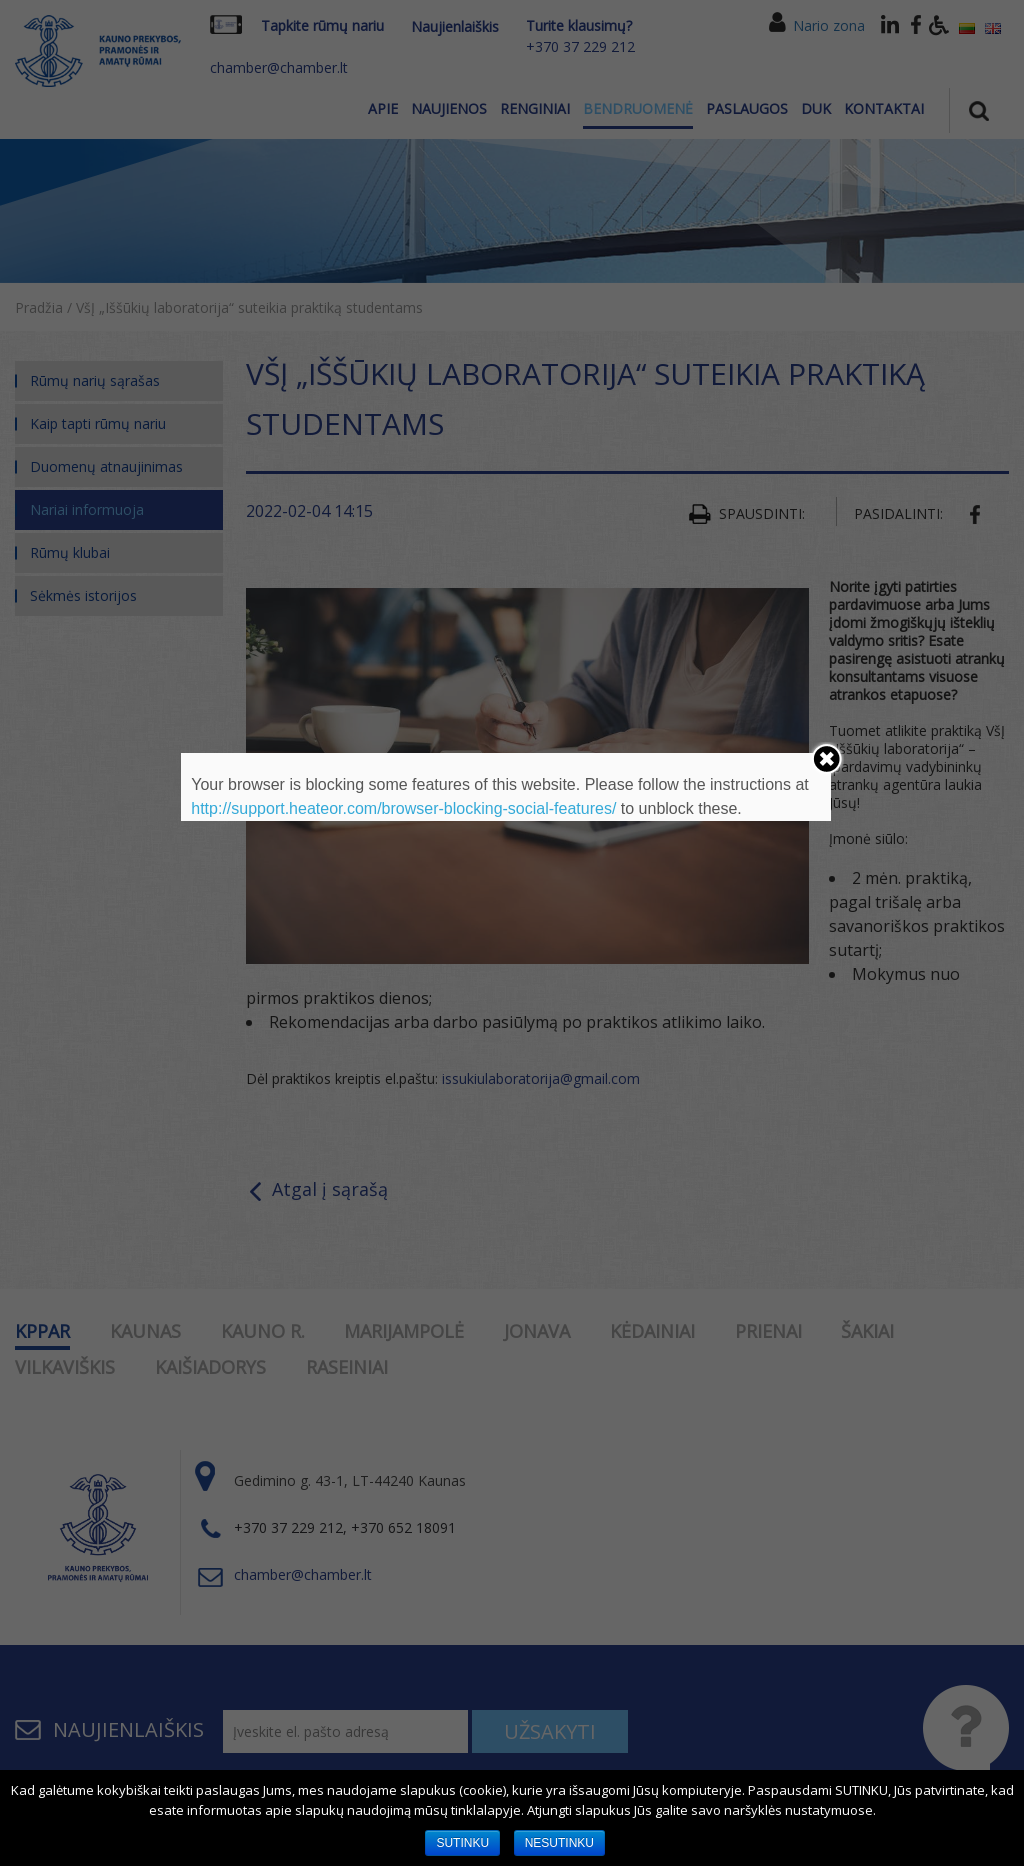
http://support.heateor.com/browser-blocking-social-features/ (403, 808)
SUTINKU (462, 1843)
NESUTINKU (559, 1843)
